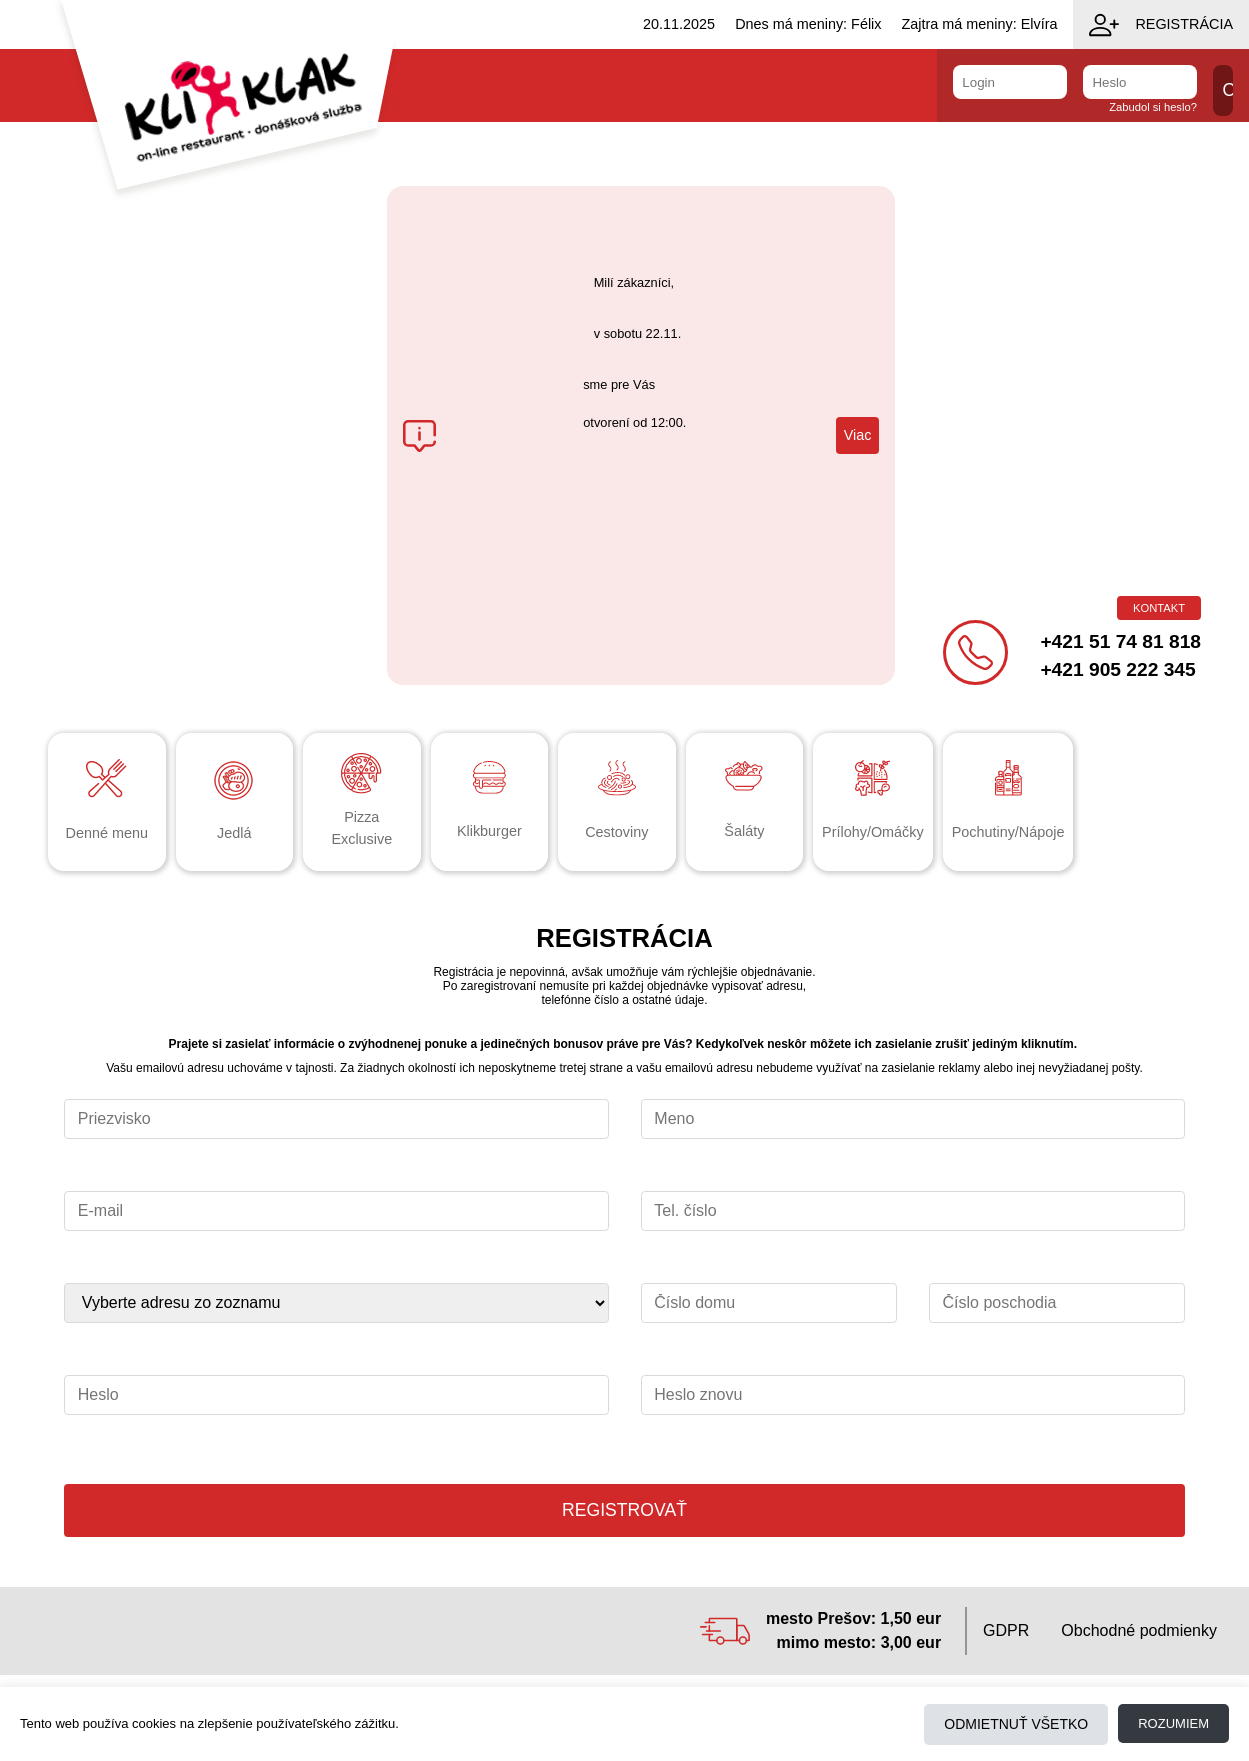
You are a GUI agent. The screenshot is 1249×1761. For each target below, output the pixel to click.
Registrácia (1161, 25)
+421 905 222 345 (1117, 669)
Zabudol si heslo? (1153, 107)
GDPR (1006, 1630)
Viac (858, 435)
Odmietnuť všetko (1016, 1724)
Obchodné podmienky (1139, 1630)
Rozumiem (1173, 1723)
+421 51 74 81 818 (1120, 641)
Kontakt (1159, 608)
